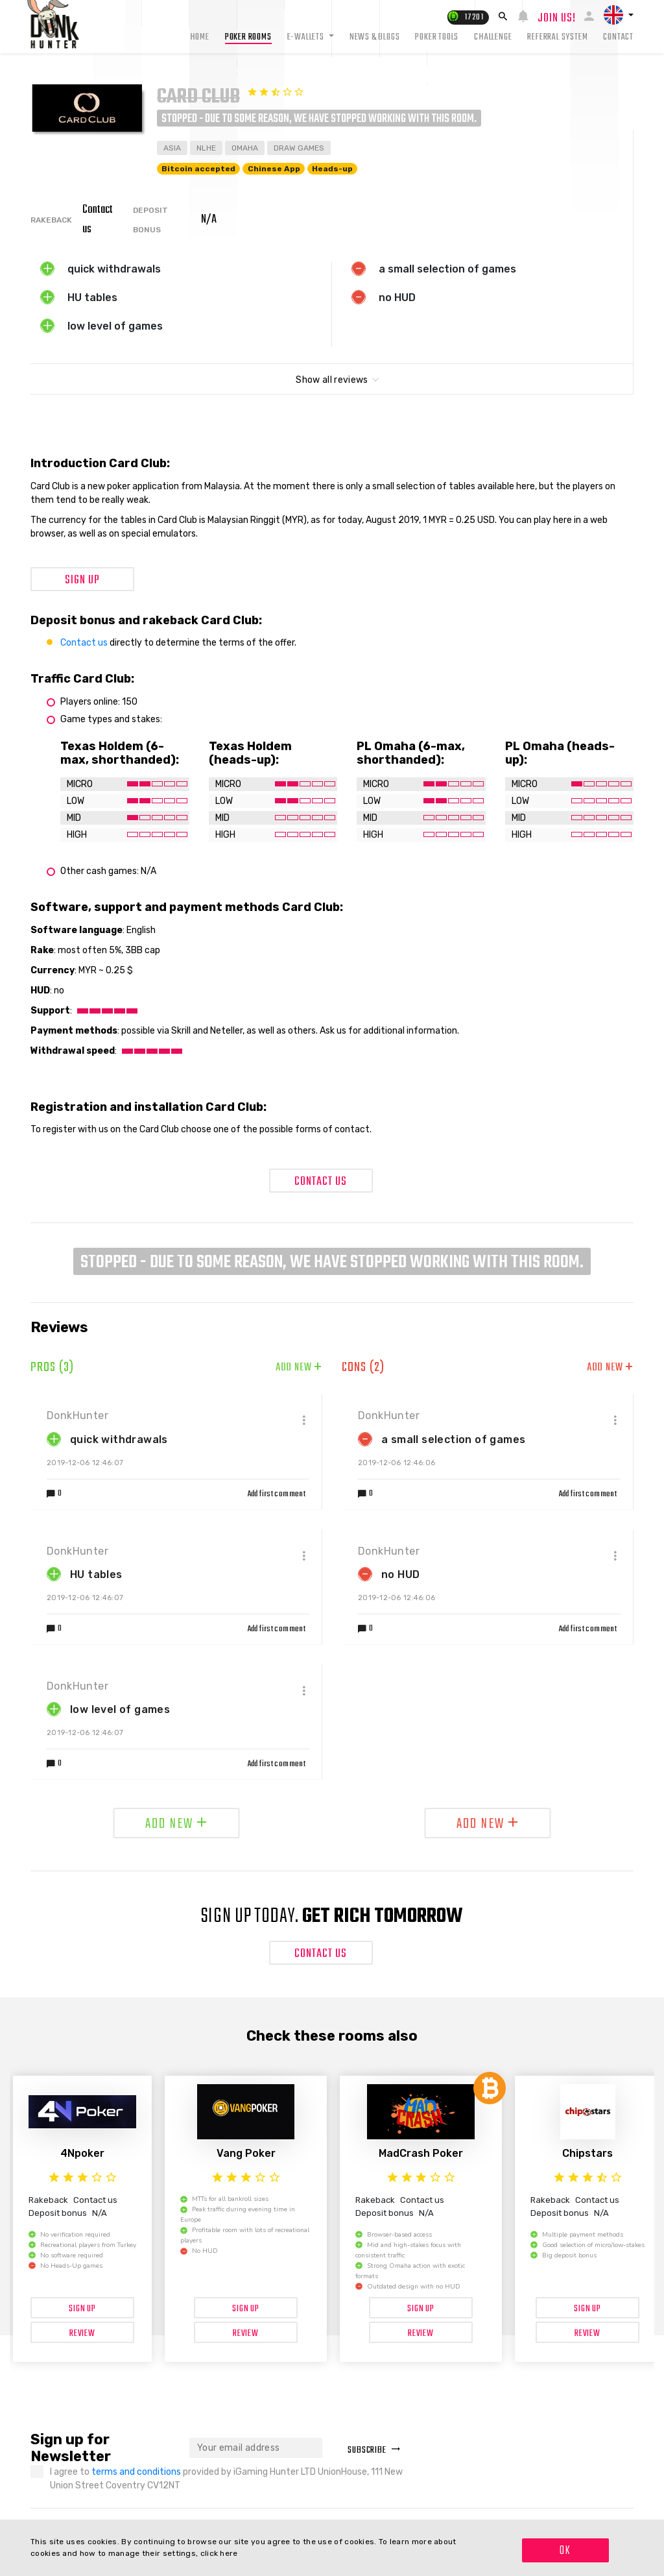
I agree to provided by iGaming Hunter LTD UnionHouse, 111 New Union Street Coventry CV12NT (226, 2478)
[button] (619, 15)
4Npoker (82, 2153)
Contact (618, 37)
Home (199, 37)
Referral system (557, 37)
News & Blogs (375, 37)
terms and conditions (137, 2471)
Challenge (493, 37)
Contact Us (320, 1182)
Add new (299, 1367)
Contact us (84, 642)
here (228, 2553)
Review (82, 2333)
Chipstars (587, 2153)
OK (565, 2551)
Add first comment (276, 1494)
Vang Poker (246, 2153)
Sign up (82, 580)
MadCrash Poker (421, 2153)
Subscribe (374, 2450)
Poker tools (436, 37)
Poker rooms (248, 37)
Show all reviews (332, 379)
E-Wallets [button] (306, 37)
